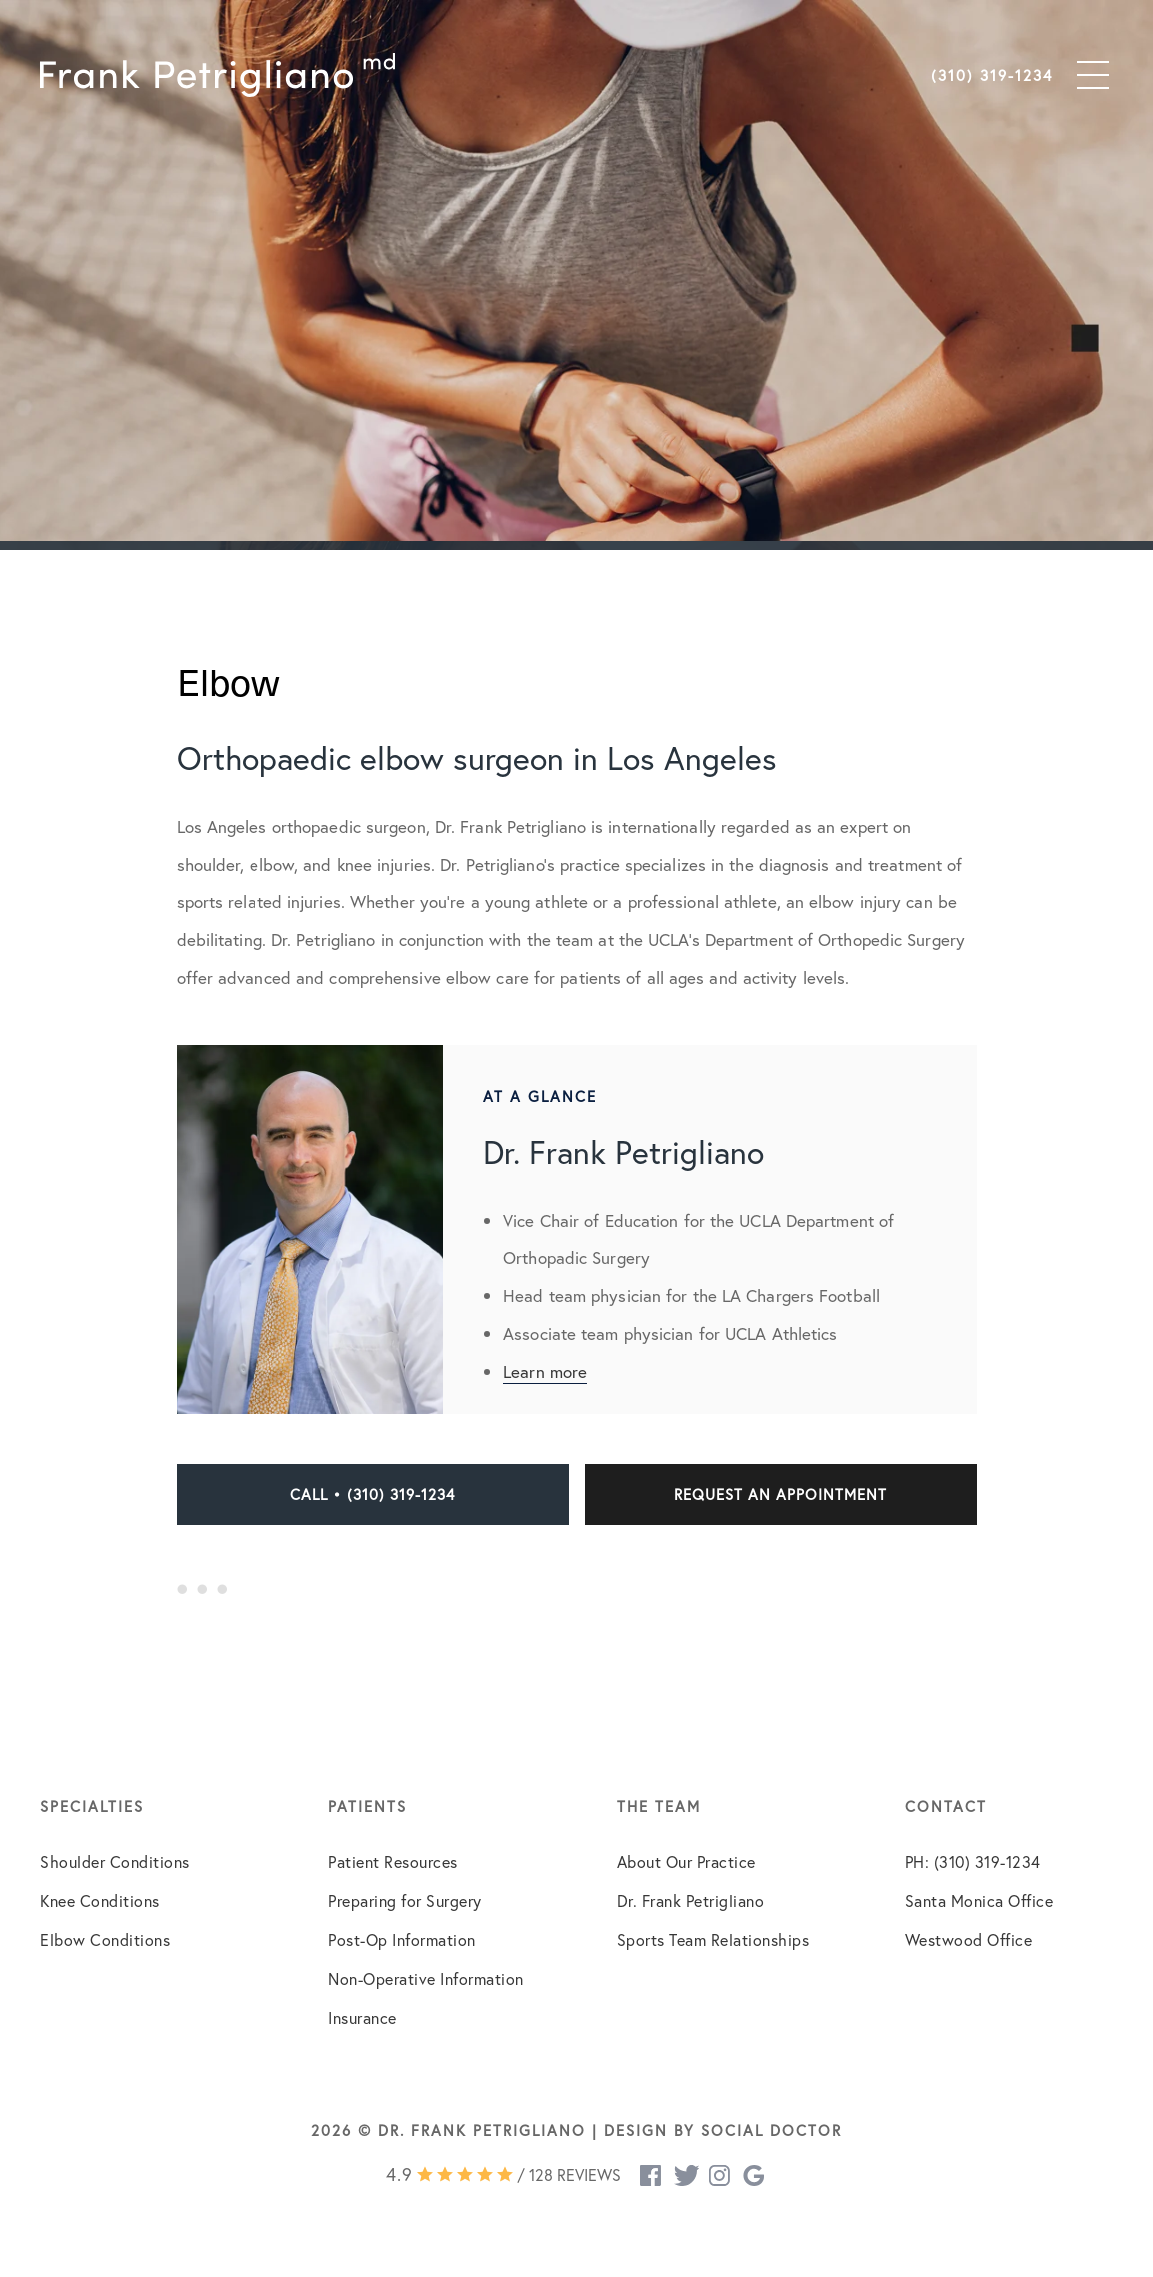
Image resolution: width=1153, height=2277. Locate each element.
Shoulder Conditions (115, 1861)
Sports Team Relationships (713, 1939)
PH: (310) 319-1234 (973, 1861)
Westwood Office (969, 1939)
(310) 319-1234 (992, 75)
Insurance (362, 2017)
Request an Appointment (780, 1494)
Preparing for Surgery (405, 1900)
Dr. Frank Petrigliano (691, 1900)
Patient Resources (393, 1861)
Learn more (545, 1371)
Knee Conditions (100, 1900)
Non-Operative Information (426, 1978)
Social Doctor (771, 2130)
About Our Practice (686, 1861)
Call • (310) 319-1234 (372, 1494)
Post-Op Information (402, 1939)
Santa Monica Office (979, 1900)
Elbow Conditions (105, 1939)
